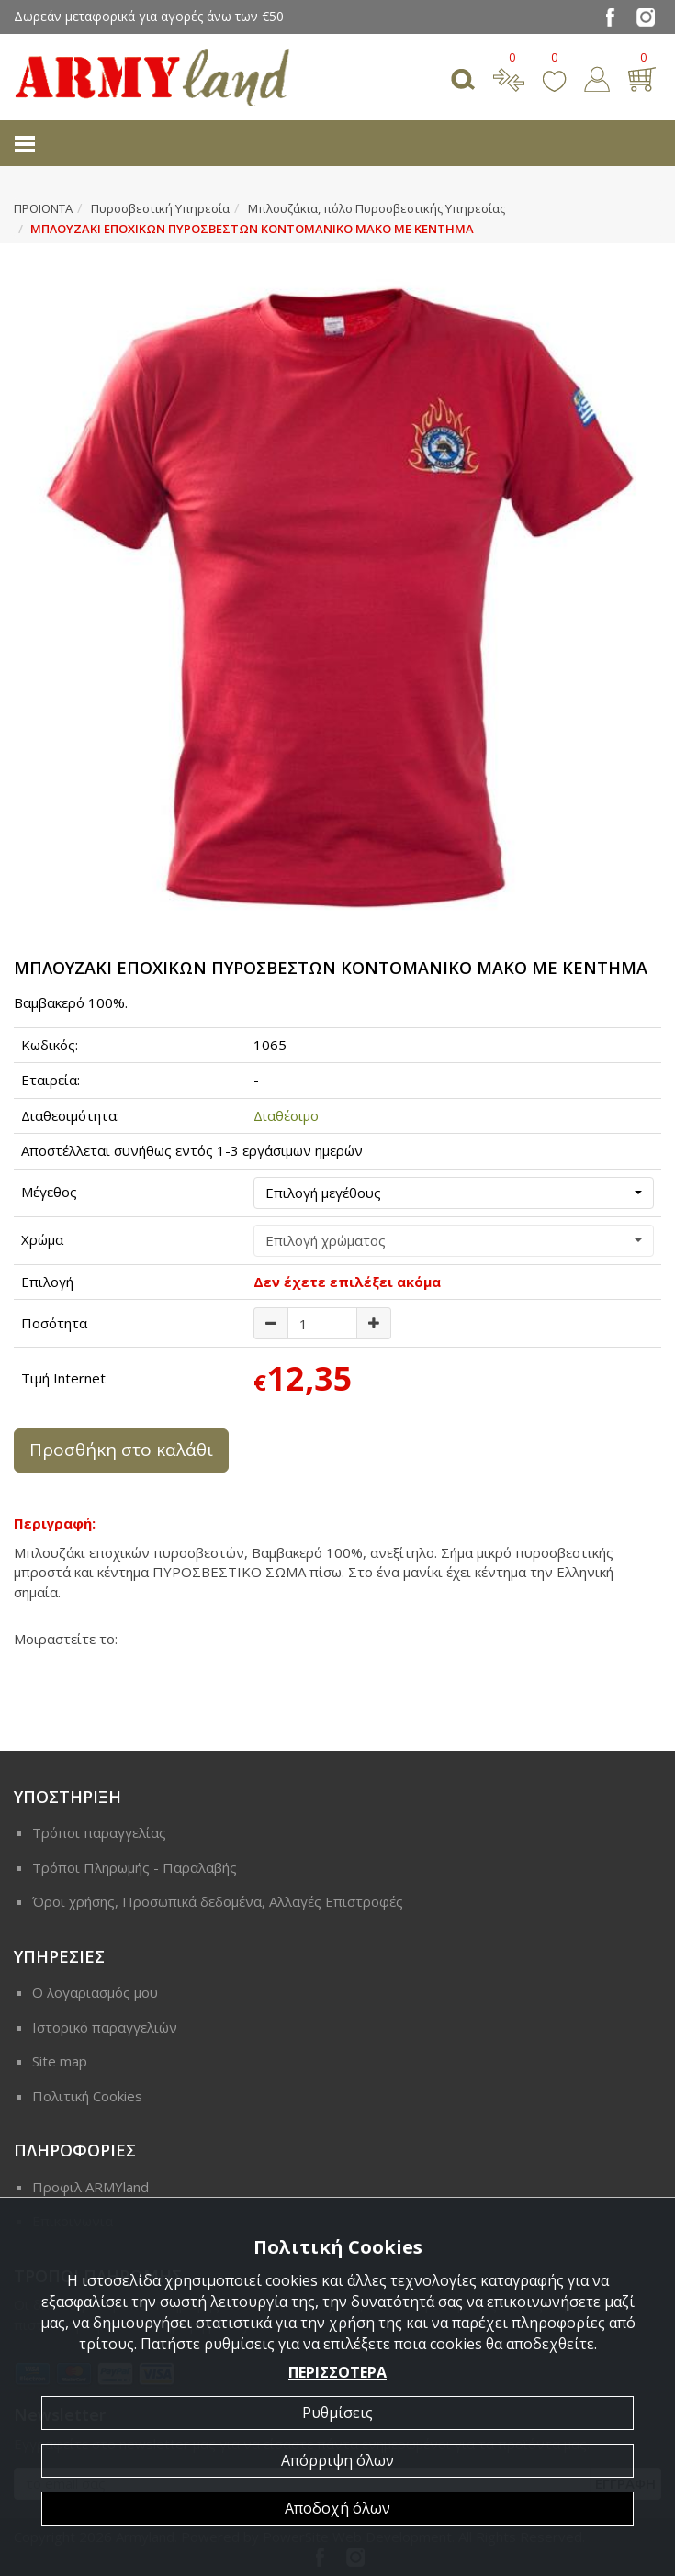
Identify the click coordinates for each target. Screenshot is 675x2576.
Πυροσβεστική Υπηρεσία (160, 208)
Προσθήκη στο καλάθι (121, 1450)
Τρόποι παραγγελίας (99, 1832)
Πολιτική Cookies (87, 2096)
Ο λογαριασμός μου (95, 1992)
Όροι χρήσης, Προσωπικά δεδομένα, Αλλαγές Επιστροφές (217, 1901)
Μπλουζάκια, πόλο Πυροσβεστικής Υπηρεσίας (376, 208)
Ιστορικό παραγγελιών (104, 2027)
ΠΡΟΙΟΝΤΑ (43, 208)
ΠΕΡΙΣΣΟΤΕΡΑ (337, 2372)
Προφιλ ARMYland (90, 2187)
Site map (59, 2061)
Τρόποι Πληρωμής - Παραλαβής (134, 1867)
